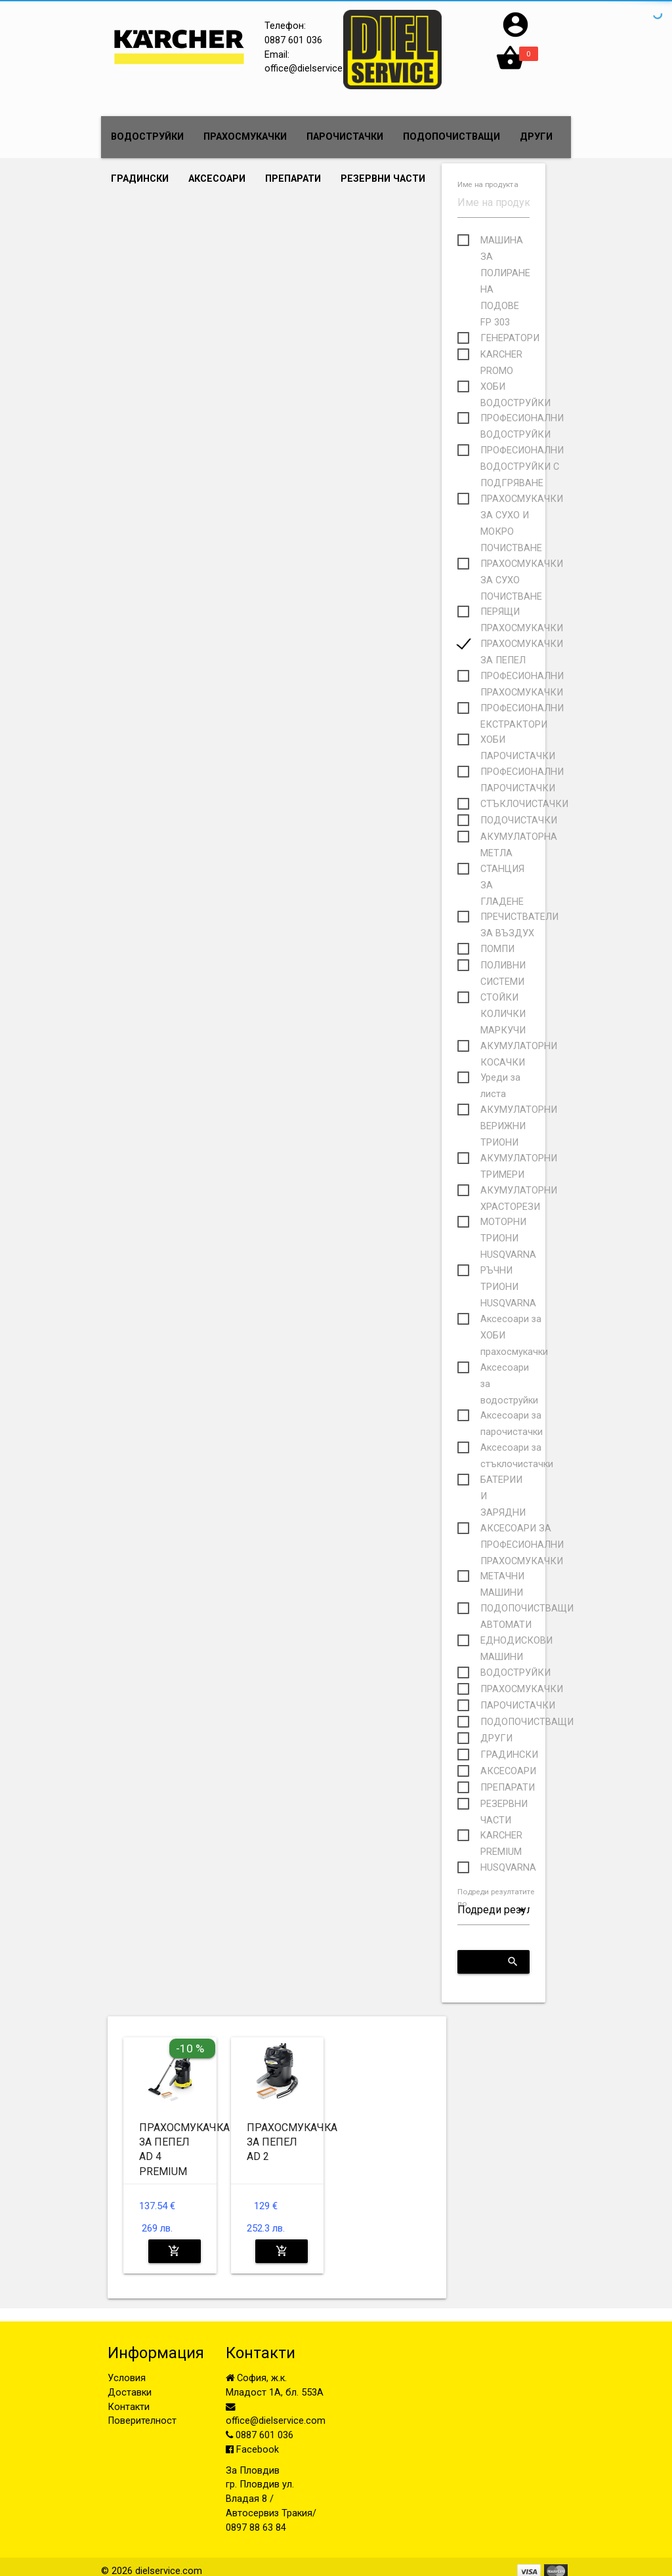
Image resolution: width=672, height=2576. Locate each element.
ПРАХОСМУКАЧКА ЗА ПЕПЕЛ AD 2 (292, 2142)
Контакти (129, 2407)
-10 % (190, 2048)
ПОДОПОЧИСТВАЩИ (451, 136)
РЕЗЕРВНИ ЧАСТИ (383, 178)
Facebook (252, 2449)
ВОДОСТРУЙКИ (147, 136)
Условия (127, 2378)
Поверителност (142, 2420)
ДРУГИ (536, 136)
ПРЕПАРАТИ (293, 178)
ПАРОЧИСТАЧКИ (344, 136)
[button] (515, 36)
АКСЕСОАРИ (216, 178)
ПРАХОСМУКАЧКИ (245, 136)
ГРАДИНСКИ (140, 178)
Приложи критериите (498, 1962)
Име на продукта (487, 185)
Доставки (130, 2392)
